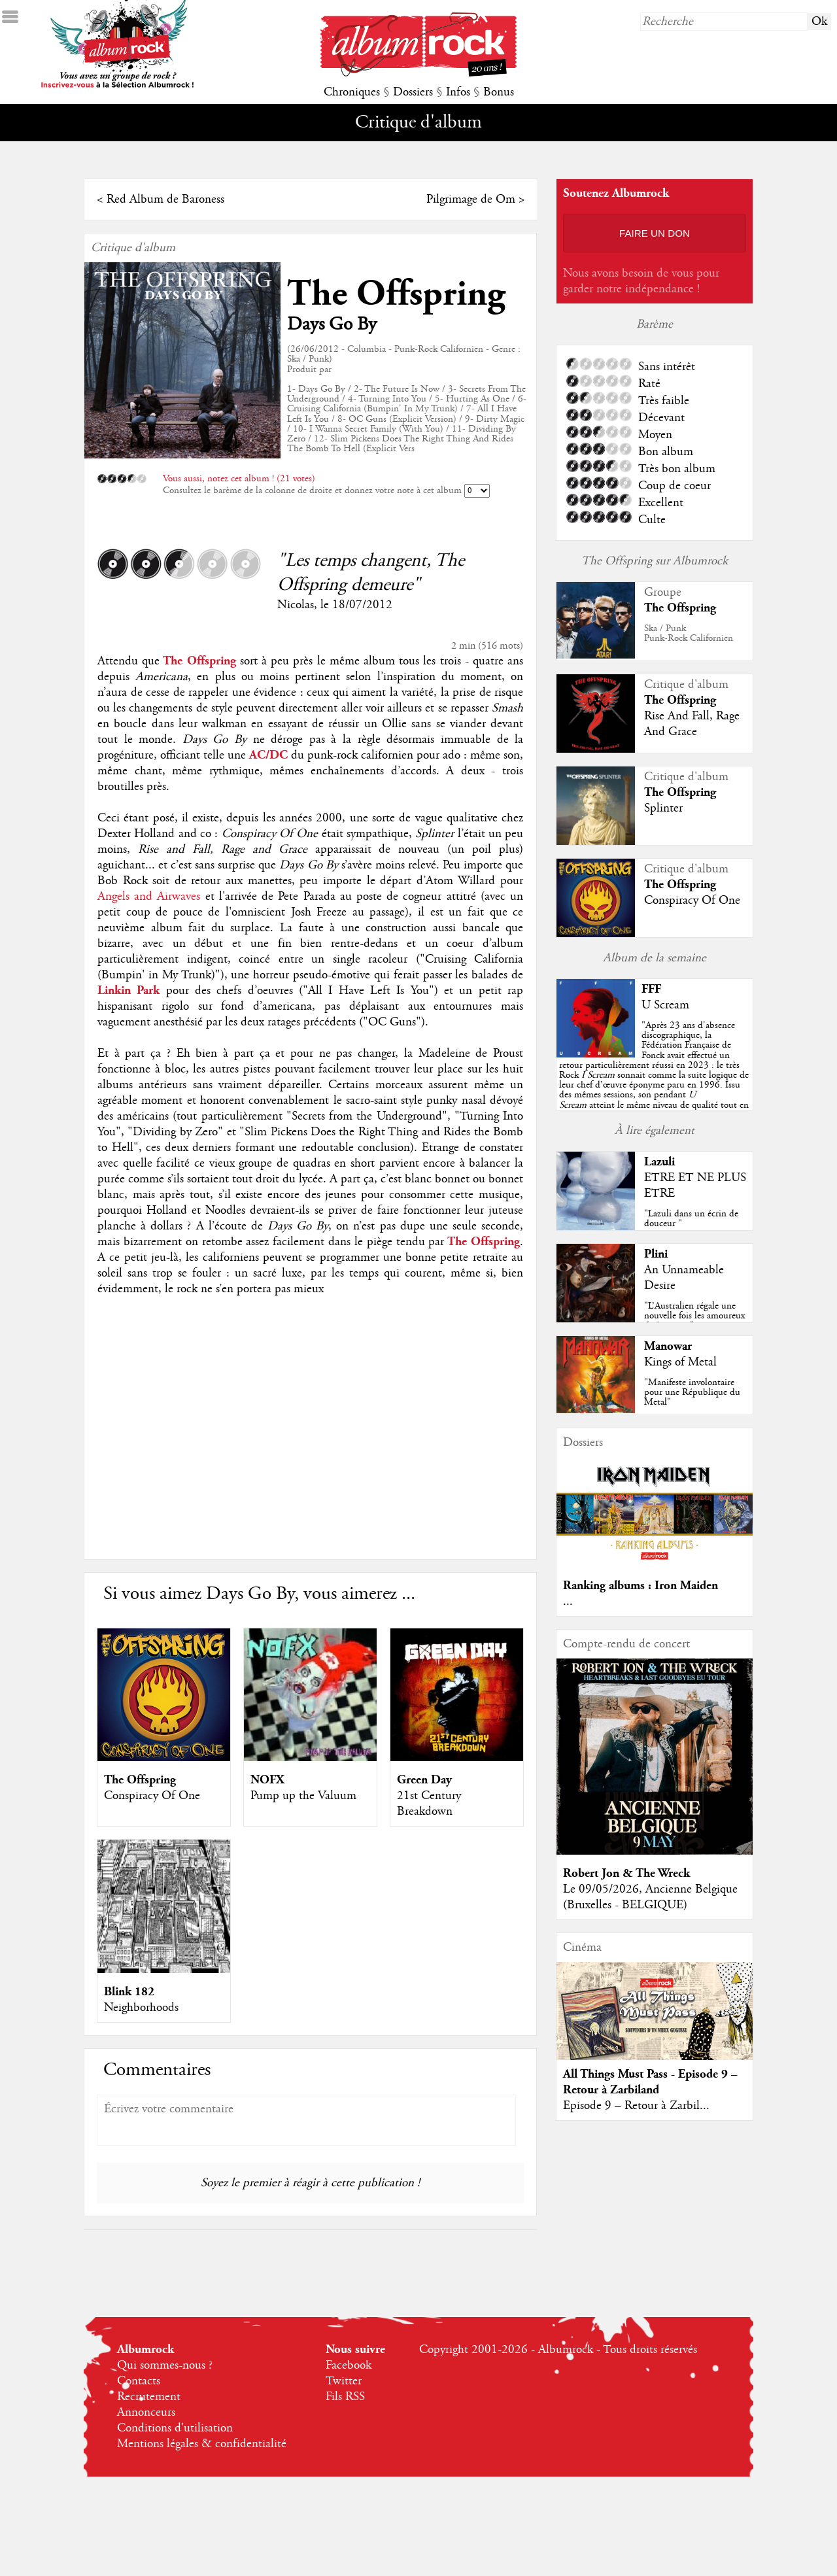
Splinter (663, 808)
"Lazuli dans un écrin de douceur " (691, 1218)
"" (654, 1075)
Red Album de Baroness (165, 199)
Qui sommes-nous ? (165, 2365)
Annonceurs (146, 2412)
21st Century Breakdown (429, 1803)
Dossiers (413, 92)
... (568, 1601)
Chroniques (352, 92)
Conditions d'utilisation (175, 2428)
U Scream (665, 1005)
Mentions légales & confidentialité (201, 2444)
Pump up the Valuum (303, 1796)
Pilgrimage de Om (470, 199)
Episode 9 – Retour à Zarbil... (636, 2106)
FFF (651, 989)
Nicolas (295, 605)
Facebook (348, 2365)
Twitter (344, 2381)
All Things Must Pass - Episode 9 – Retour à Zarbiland (650, 2082)
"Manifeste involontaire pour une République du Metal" (692, 1392)
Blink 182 (129, 1991)
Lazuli (659, 1161)
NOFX (267, 1779)
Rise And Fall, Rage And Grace (692, 724)
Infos (458, 92)
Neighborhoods (141, 2008)
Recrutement (148, 2397)
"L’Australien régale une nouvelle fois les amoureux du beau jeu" (694, 1315)
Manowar (668, 1346)
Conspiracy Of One (152, 1796)
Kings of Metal (680, 1362)
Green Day (424, 1779)
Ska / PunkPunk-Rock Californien (688, 633)
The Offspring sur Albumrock (654, 561)
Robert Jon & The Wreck (626, 1873)
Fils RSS (345, 2397)
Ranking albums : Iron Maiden (640, 1585)
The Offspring (396, 294)
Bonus (498, 92)
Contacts (138, 2381)
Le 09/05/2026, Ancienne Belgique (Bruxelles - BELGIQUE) (650, 1897)
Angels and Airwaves (148, 896)
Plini (656, 1254)
